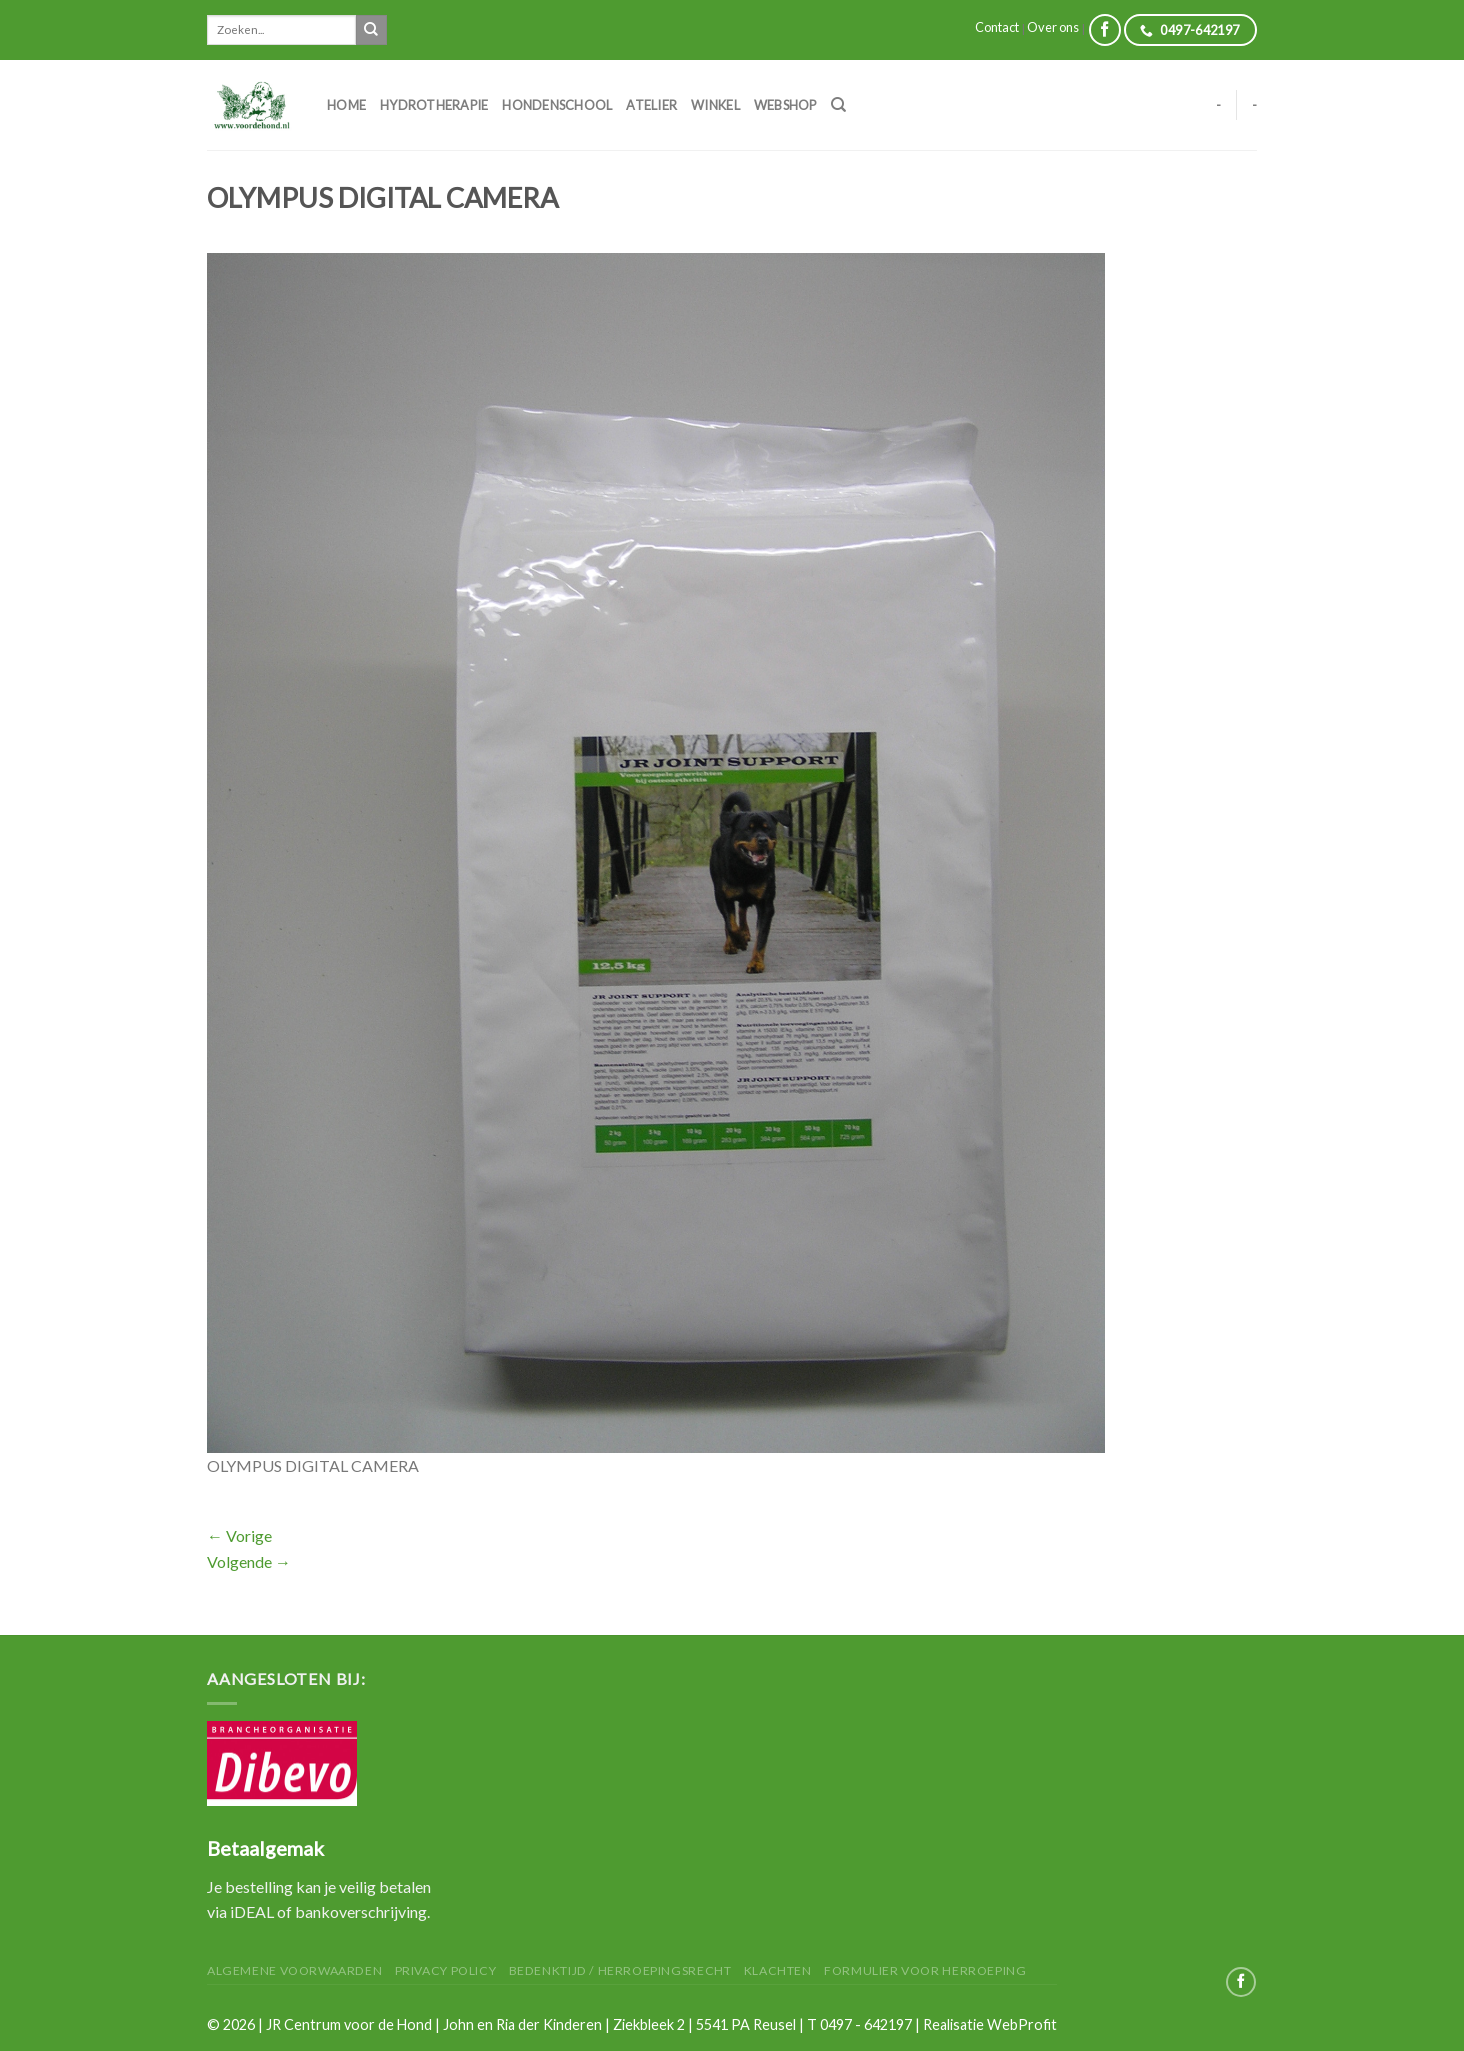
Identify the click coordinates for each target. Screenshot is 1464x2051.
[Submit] (371, 30)
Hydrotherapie (434, 105)
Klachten (778, 1970)
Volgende (249, 1561)
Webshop (785, 105)
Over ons (1053, 27)
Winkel (715, 105)
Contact (997, 27)
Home (346, 105)
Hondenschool (557, 105)
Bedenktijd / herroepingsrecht (620, 1970)
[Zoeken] (838, 105)
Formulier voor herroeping (925, 1970)
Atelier (651, 105)
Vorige (239, 1535)
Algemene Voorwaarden (294, 1970)
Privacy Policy (446, 1970)
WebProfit (1022, 2024)
